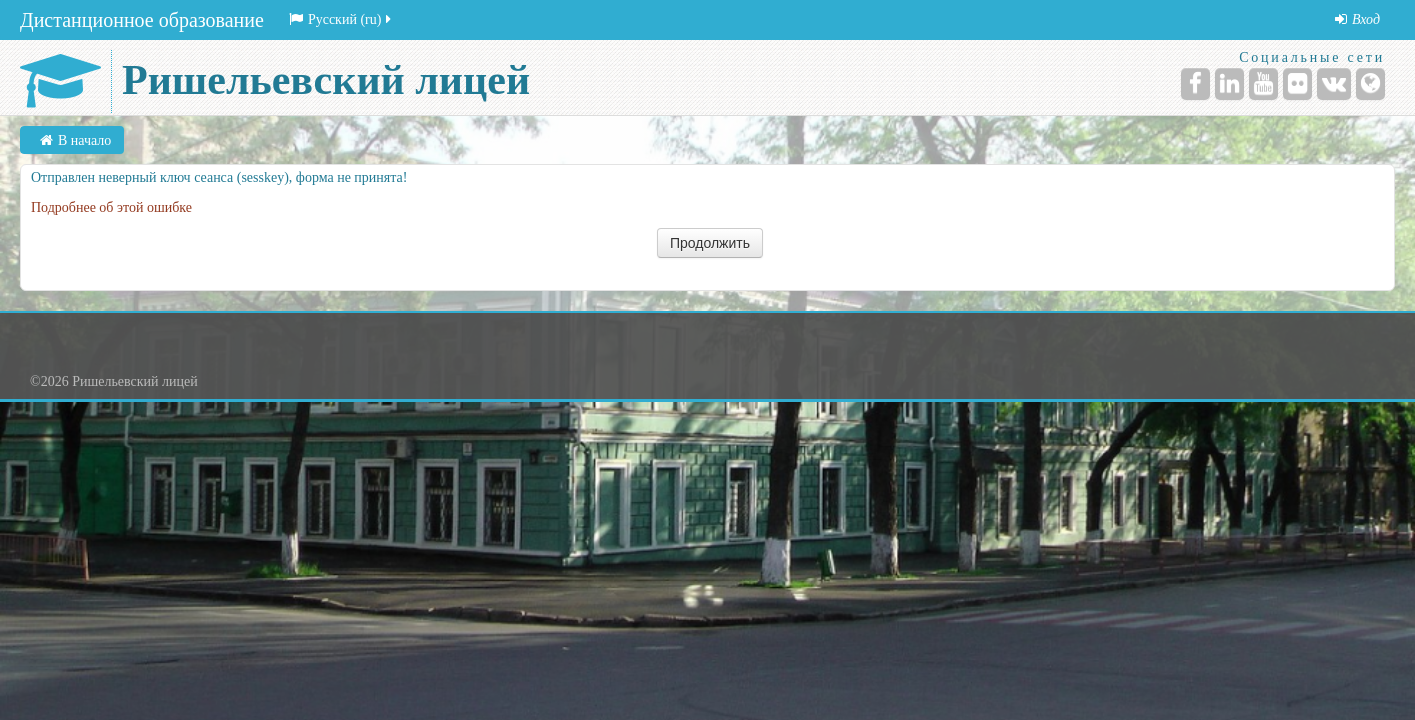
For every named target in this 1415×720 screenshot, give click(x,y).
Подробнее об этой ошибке (111, 207)
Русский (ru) (342, 19)
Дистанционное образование (142, 20)
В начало (84, 140)
